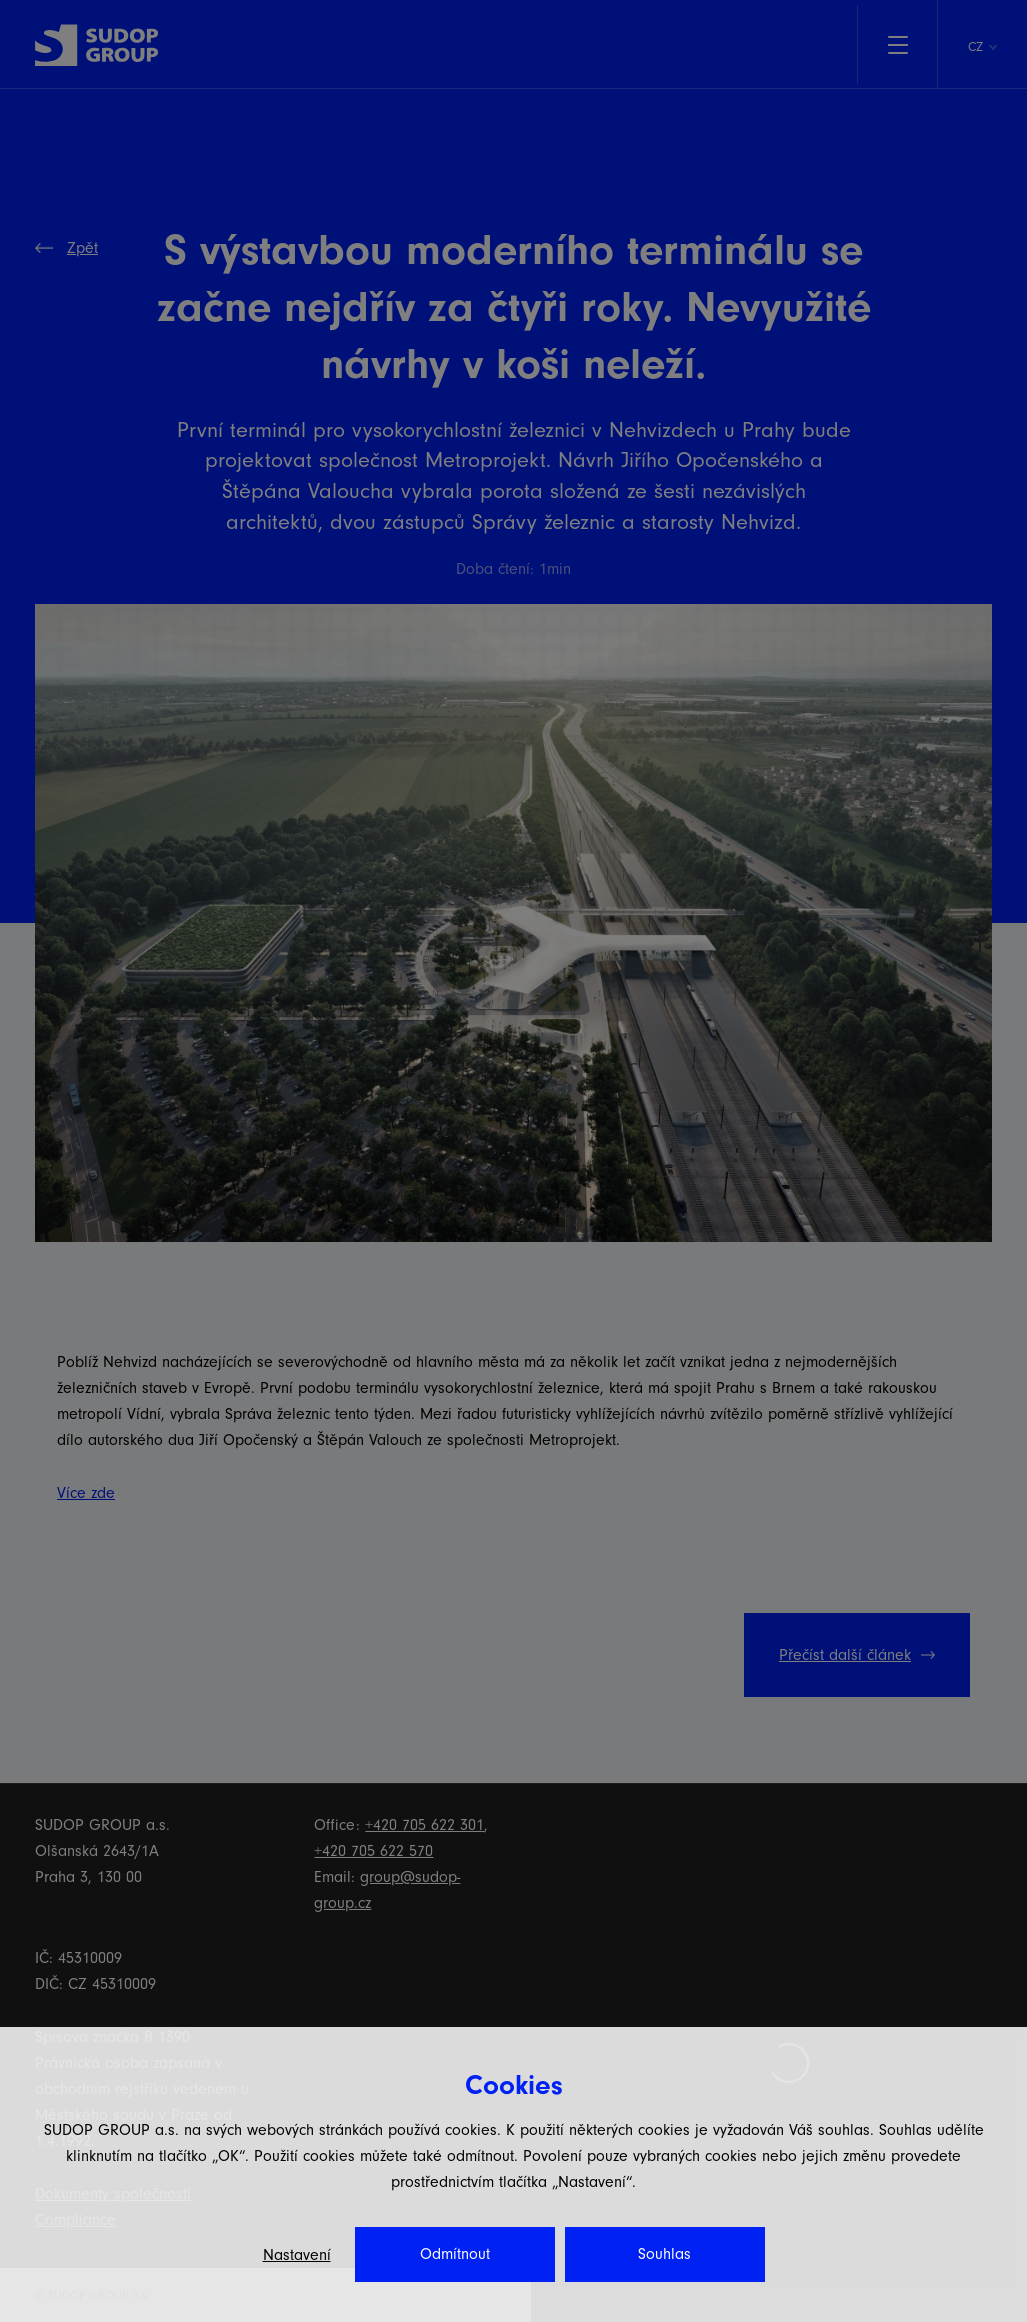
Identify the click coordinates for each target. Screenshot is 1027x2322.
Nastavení (297, 2255)
